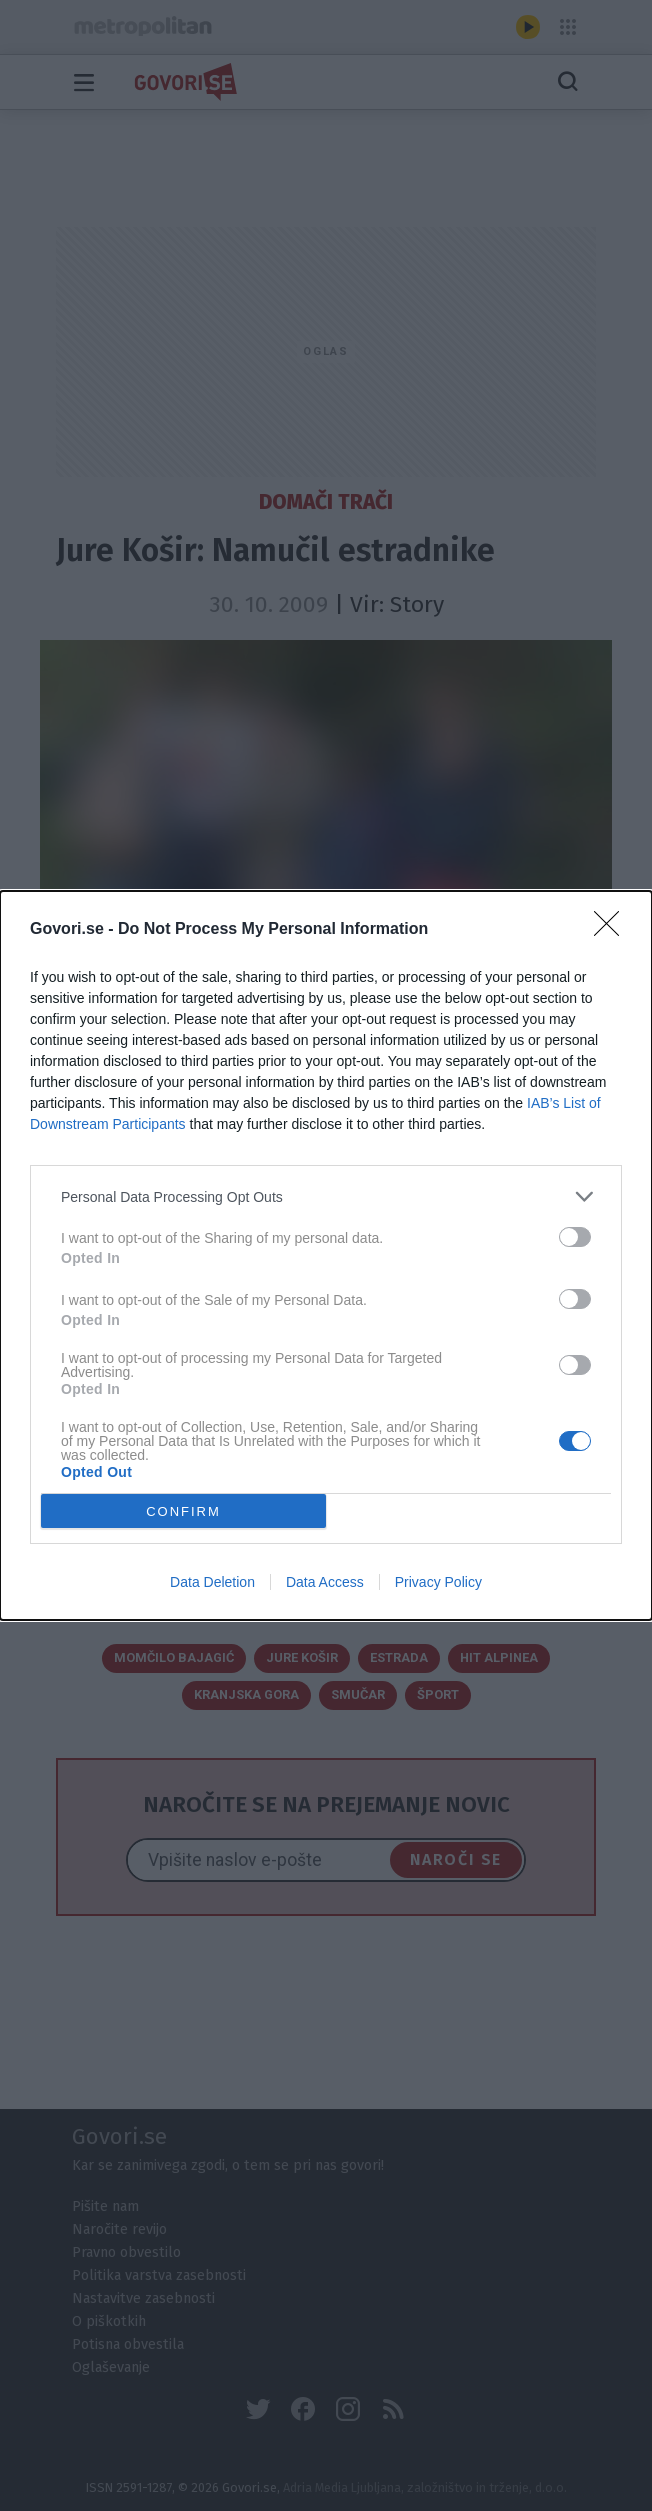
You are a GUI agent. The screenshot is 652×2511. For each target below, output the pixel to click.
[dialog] (326, 1255)
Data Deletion (212, 1582)
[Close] (613, 930)
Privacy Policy (438, 1582)
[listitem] (326, 1196)
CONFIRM (183, 1510)
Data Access (325, 1582)
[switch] (575, 1237)
